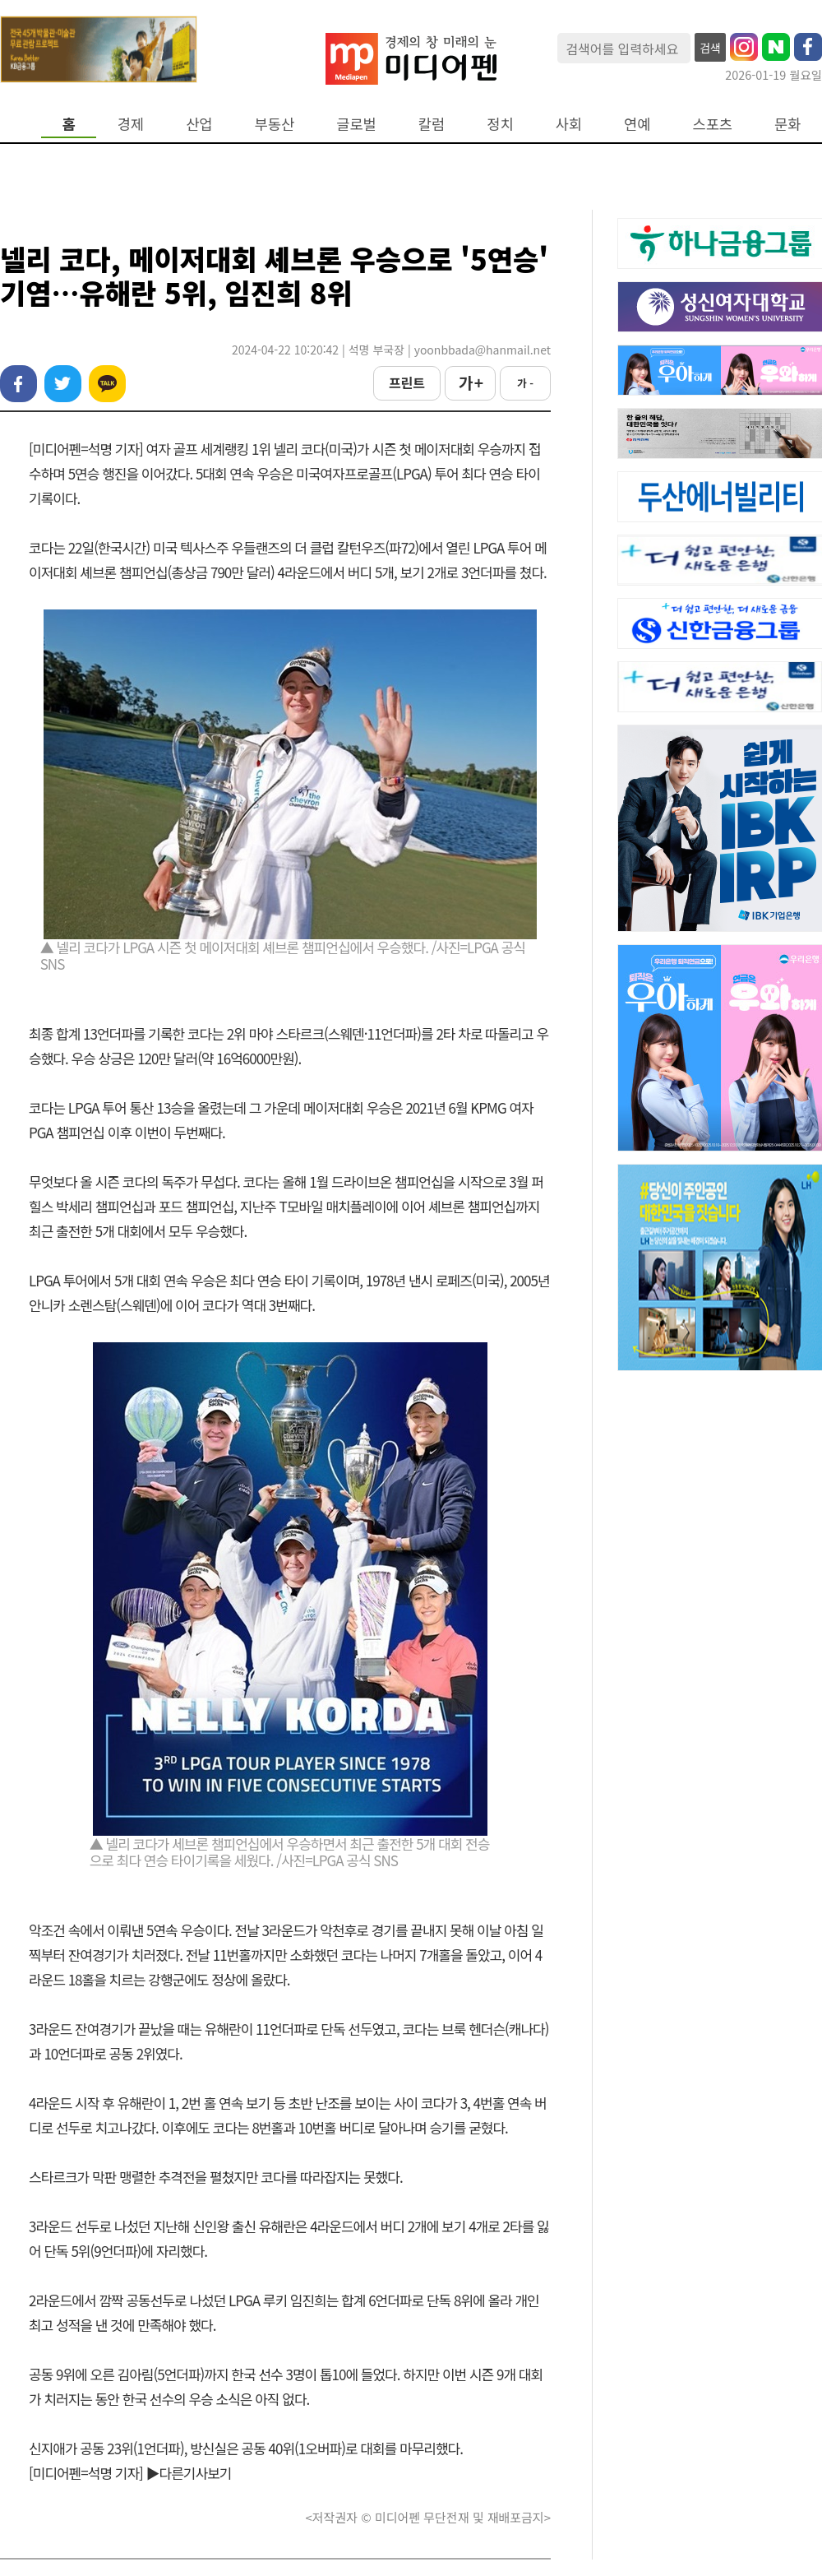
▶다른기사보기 (189, 2472)
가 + (470, 382)
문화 (787, 124)
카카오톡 (107, 383)
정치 (500, 124)
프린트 (407, 382)
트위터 (62, 383)
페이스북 (18, 383)
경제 (131, 124)
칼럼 (431, 124)
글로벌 (356, 124)
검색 (710, 47)
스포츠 (713, 124)
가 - (525, 383)
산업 (199, 124)
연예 (637, 124)
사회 (569, 124)
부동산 (275, 124)
